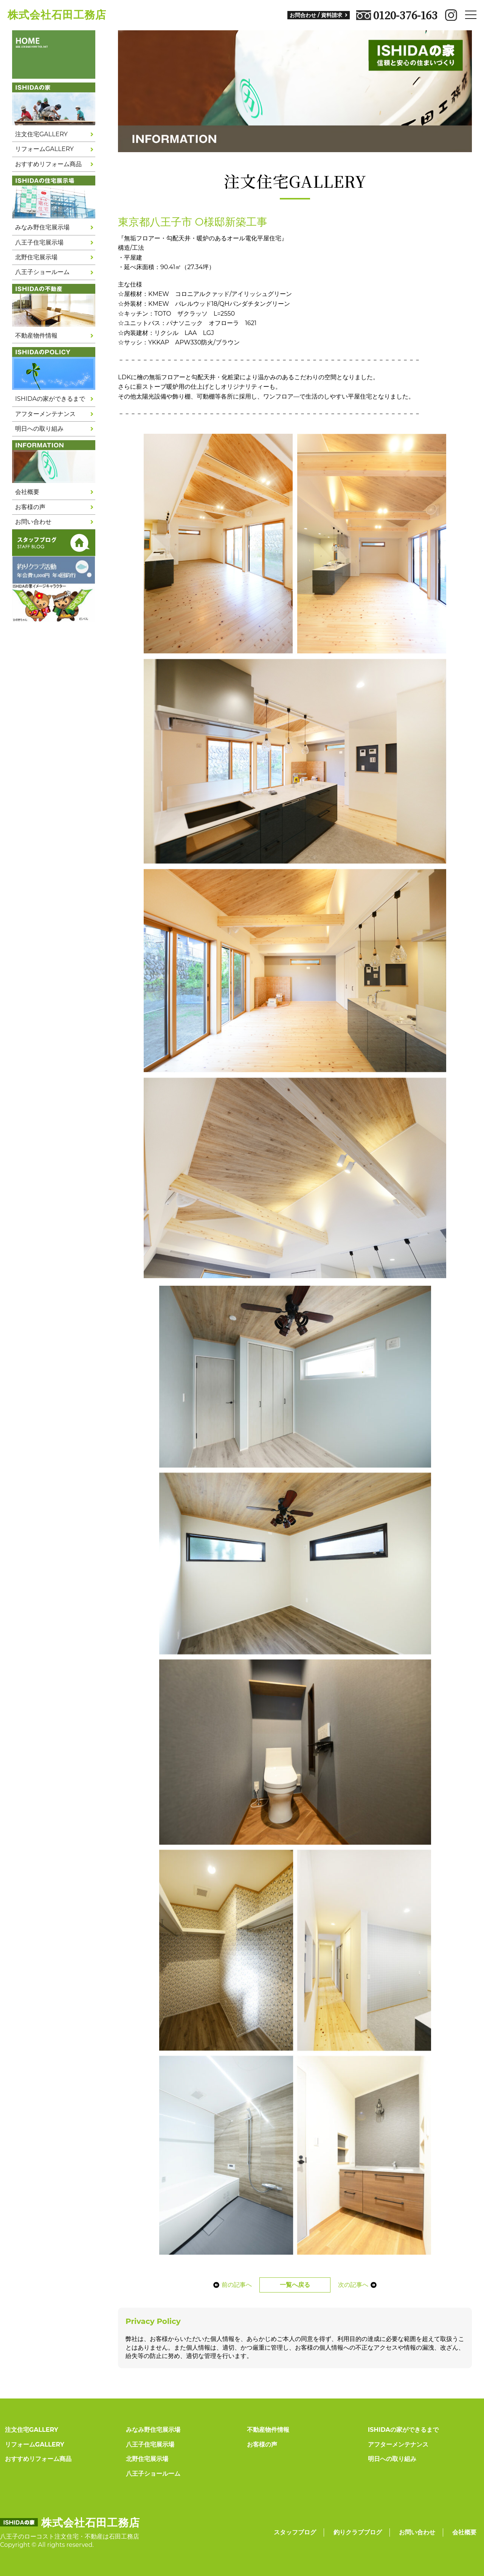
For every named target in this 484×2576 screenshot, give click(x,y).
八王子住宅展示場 (39, 242)
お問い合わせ (33, 521)
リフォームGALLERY (44, 149)
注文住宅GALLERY (41, 134)
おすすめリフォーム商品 (48, 164)
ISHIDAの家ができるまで (50, 398)
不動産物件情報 (36, 335)
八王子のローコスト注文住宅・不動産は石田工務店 (69, 2536)
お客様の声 (30, 507)
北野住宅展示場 (36, 257)
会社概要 (27, 491)
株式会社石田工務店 (57, 14)
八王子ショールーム (42, 272)
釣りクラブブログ (358, 2532)
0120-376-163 (396, 15)
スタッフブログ (295, 2532)
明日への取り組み (39, 428)
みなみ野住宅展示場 (42, 227)
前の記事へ (230, 2284)
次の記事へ (360, 2284)
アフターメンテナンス (45, 413)
